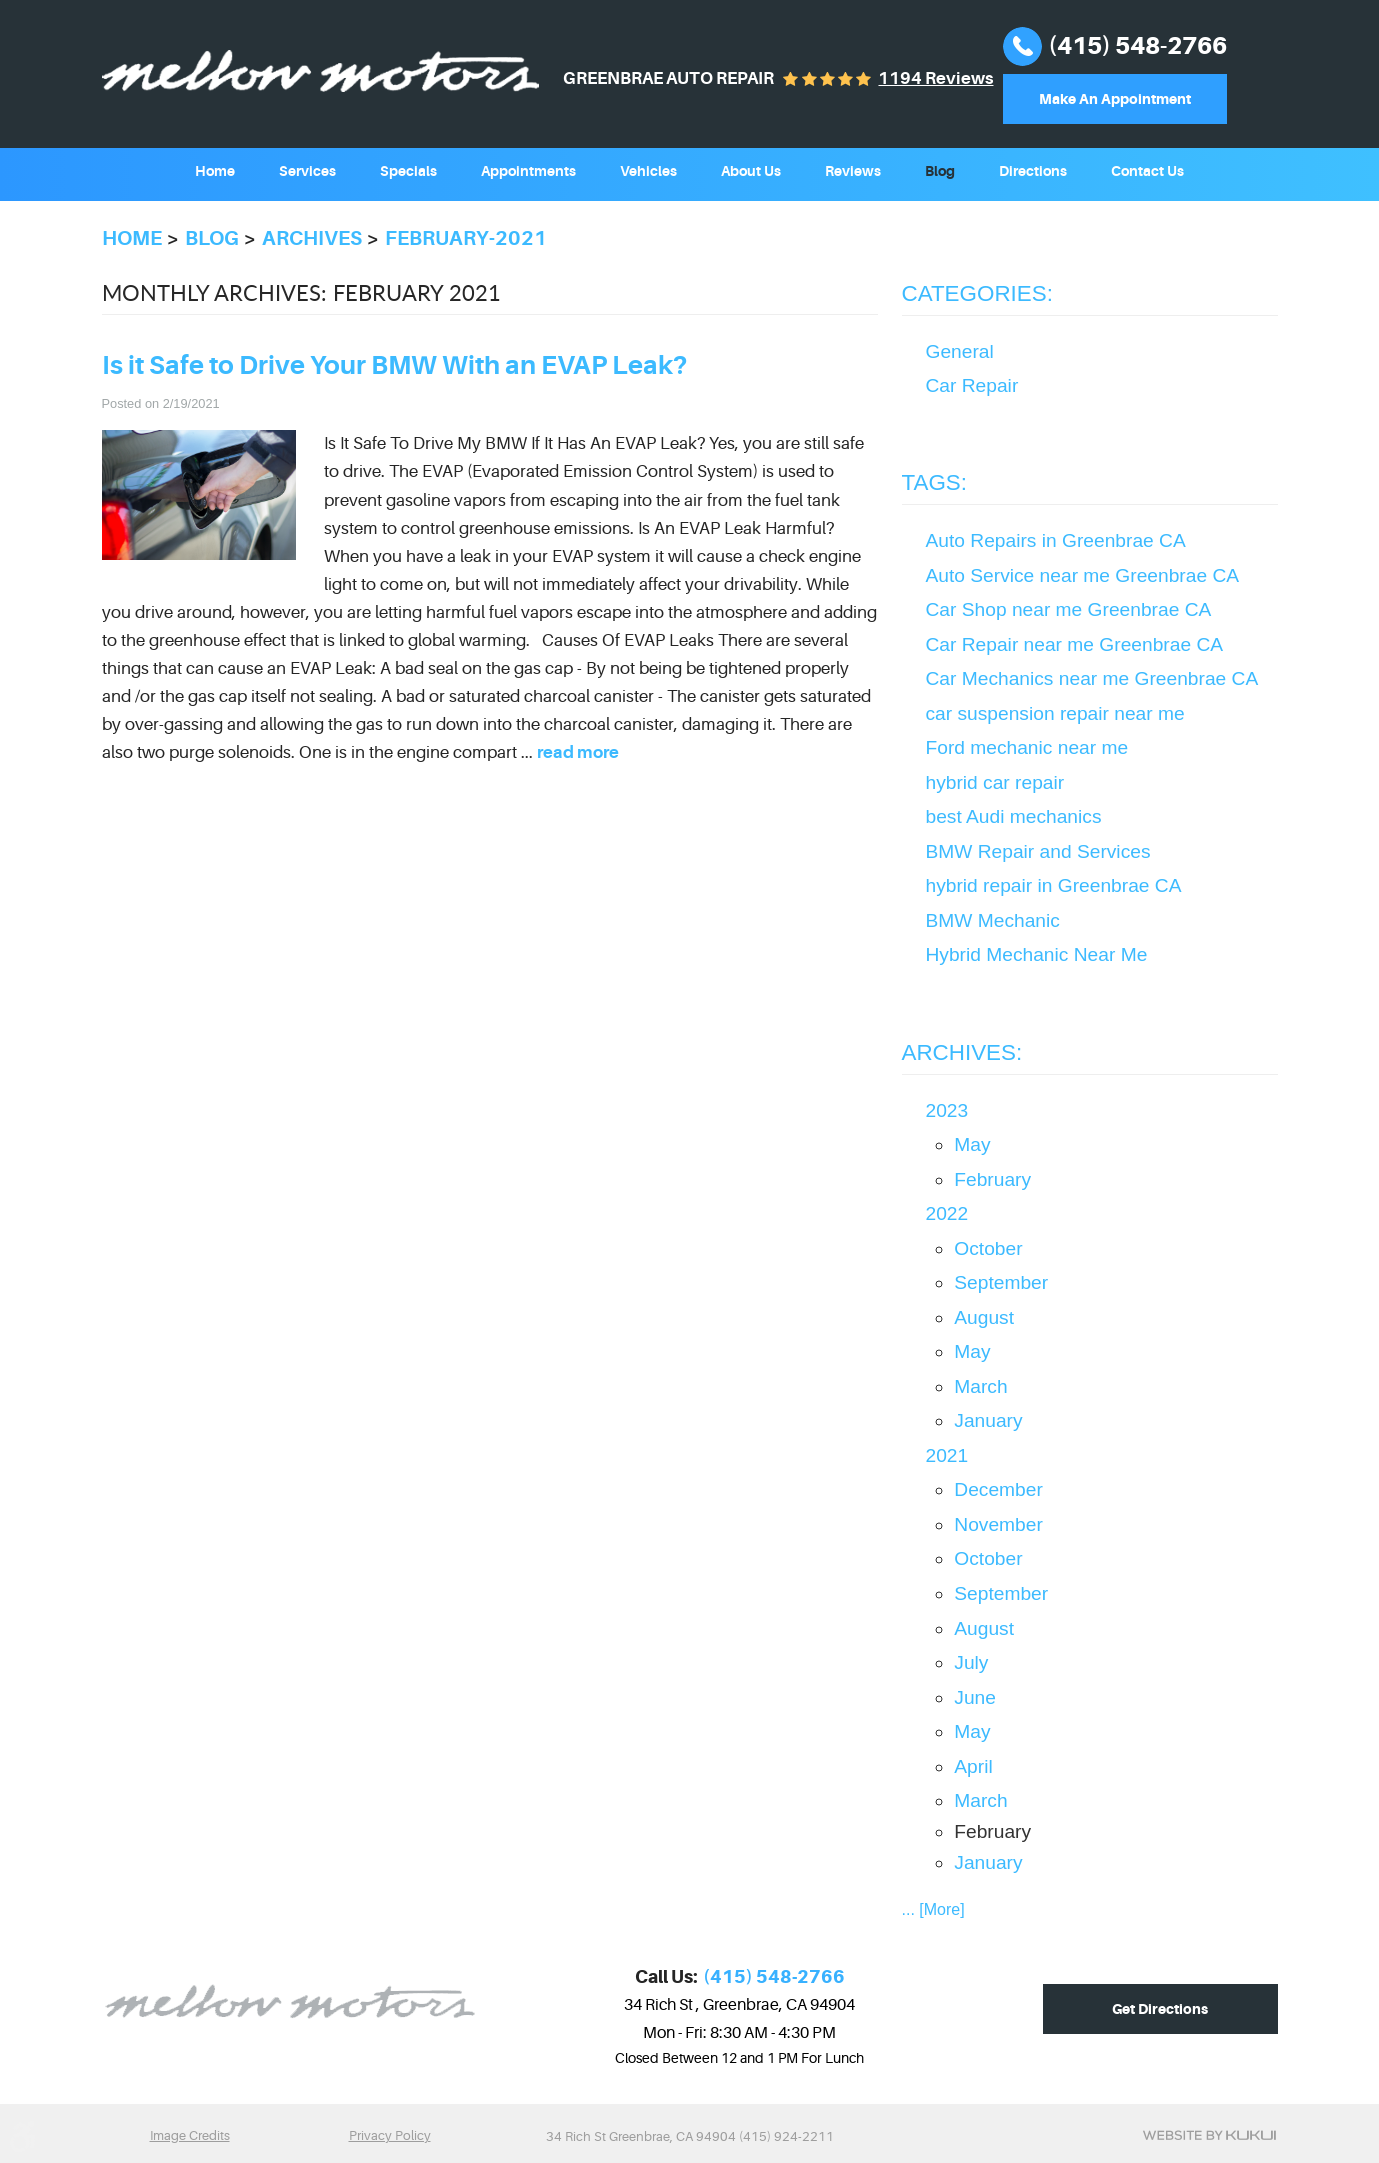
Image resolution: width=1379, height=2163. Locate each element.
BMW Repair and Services (1038, 851)
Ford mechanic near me (1027, 747)
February (992, 1179)
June (975, 1697)
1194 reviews (935, 78)
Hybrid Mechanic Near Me (1037, 954)
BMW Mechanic (993, 920)
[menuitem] (215, 169)
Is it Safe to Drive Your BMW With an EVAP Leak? (394, 365)
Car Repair (972, 385)
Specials (408, 171)
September (1001, 1282)
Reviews (853, 171)
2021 (947, 1455)
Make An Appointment (1115, 99)
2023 (947, 1110)
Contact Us (1147, 171)
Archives (312, 238)
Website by (1209, 2135)
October (988, 1248)
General (960, 351)
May (972, 1144)
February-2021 (466, 238)
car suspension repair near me (1055, 713)
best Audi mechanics (1014, 816)
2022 (947, 1213)
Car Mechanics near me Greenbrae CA (1092, 678)
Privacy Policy (390, 2135)
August (984, 1317)
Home (215, 171)
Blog (940, 171)
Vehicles (648, 171)
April (973, 1766)
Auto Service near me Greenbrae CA (1083, 575)
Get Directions (1160, 2009)
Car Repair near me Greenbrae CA (1075, 644)
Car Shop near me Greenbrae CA (1069, 609)
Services (307, 171)
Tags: (935, 482)
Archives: (962, 1052)
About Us (751, 171)
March (980, 1386)
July (971, 1662)
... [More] (933, 1909)
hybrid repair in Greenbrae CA (1054, 885)
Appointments (528, 171)
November (998, 1524)
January (988, 1420)
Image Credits (190, 2135)
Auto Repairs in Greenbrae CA (1056, 540)
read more (578, 752)
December (998, 1489)
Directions (1033, 171)
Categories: (977, 293)
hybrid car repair (995, 782)
